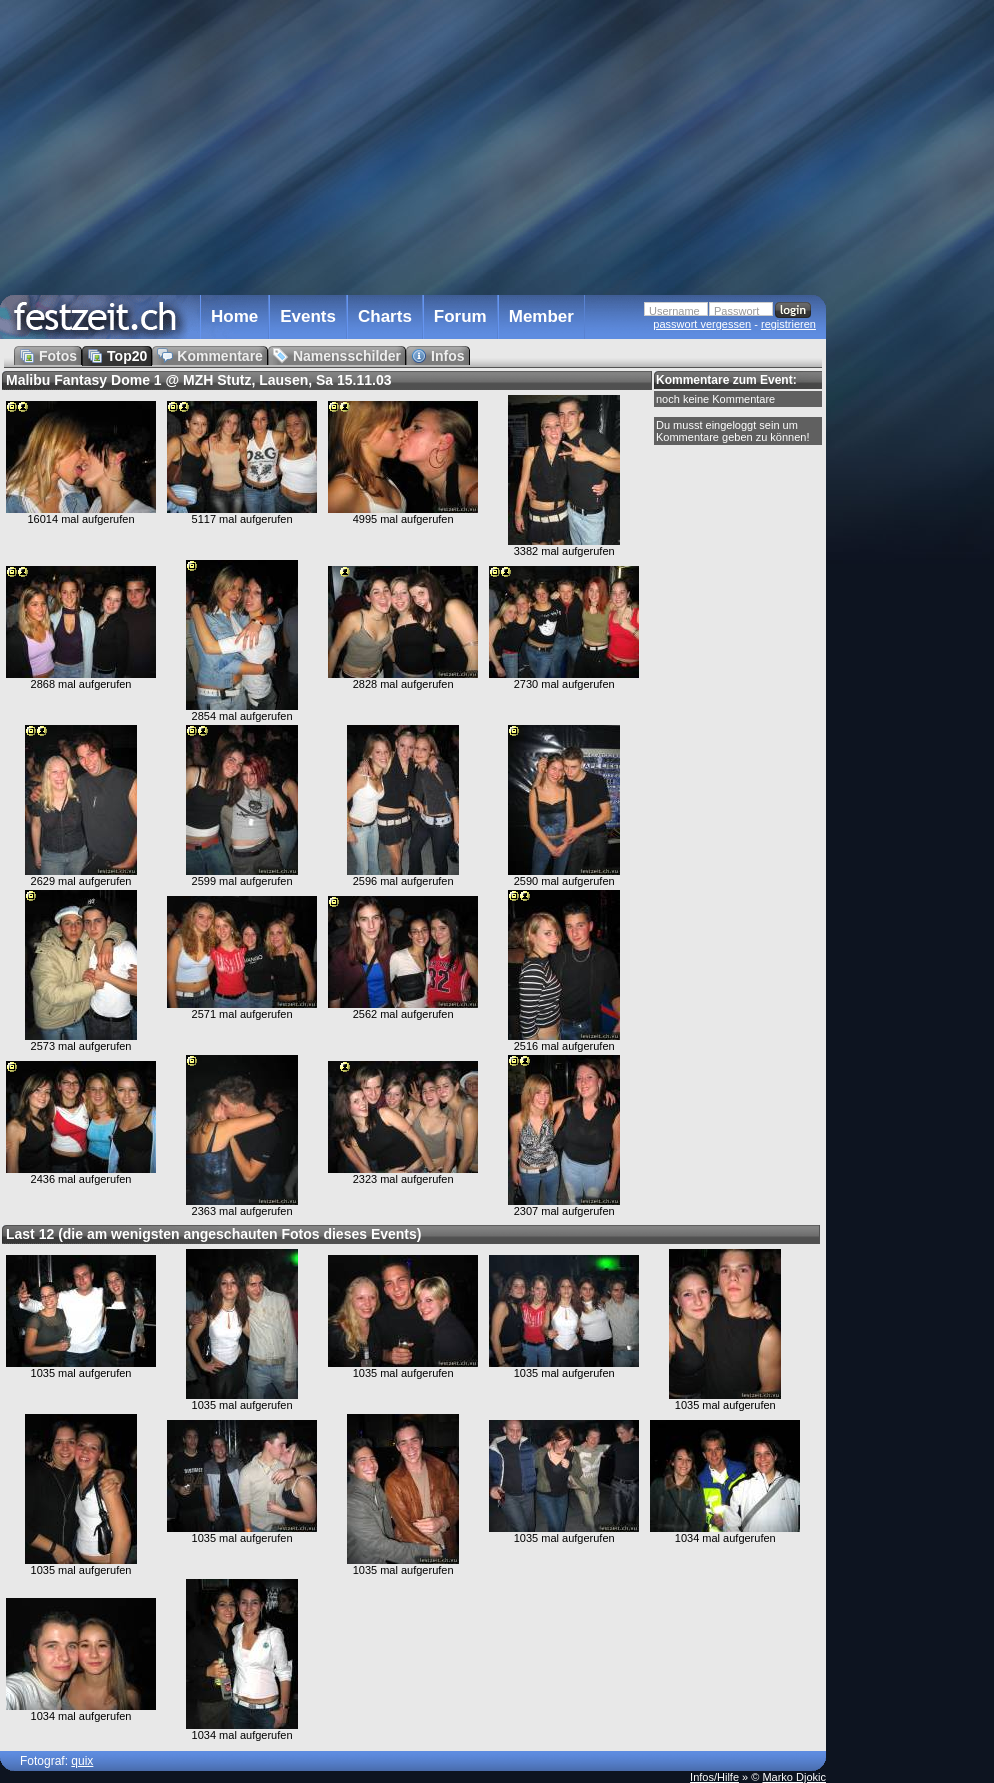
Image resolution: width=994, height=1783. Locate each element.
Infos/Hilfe (714, 1777)
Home (234, 316)
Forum (460, 316)
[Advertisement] (914, 403)
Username (674, 311)
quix (82, 1761)
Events (308, 316)
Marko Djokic (794, 1777)
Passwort (736, 311)
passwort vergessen (702, 324)
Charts (385, 316)
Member (541, 316)
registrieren (788, 324)
